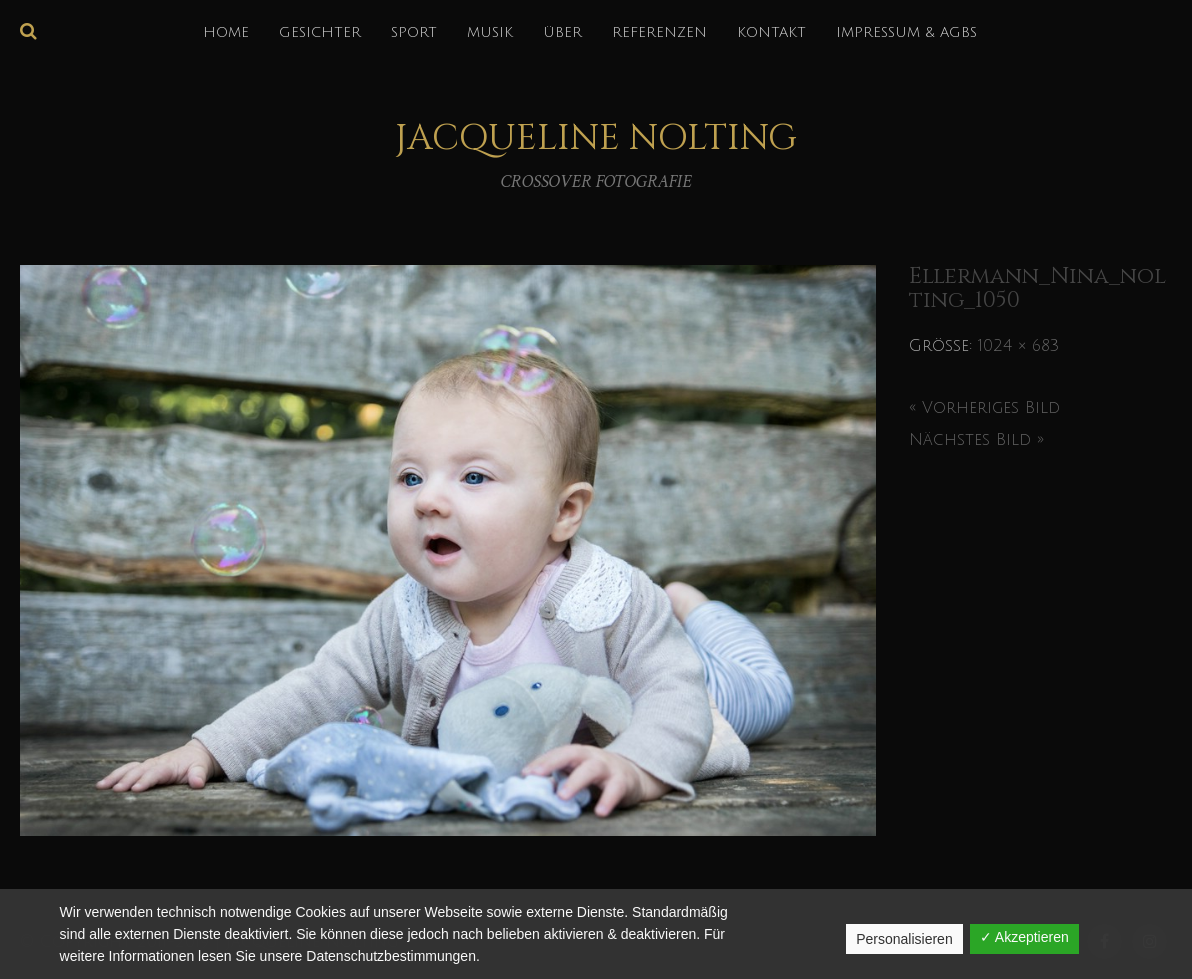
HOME (226, 32)
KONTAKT (771, 32)
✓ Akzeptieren (1024, 937)
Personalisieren (904, 939)
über (562, 32)
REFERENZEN (659, 32)
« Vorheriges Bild (984, 408)
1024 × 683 (1018, 346)
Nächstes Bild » (976, 440)
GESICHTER (320, 32)
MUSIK (490, 32)
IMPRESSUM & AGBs (906, 32)
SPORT (414, 32)
